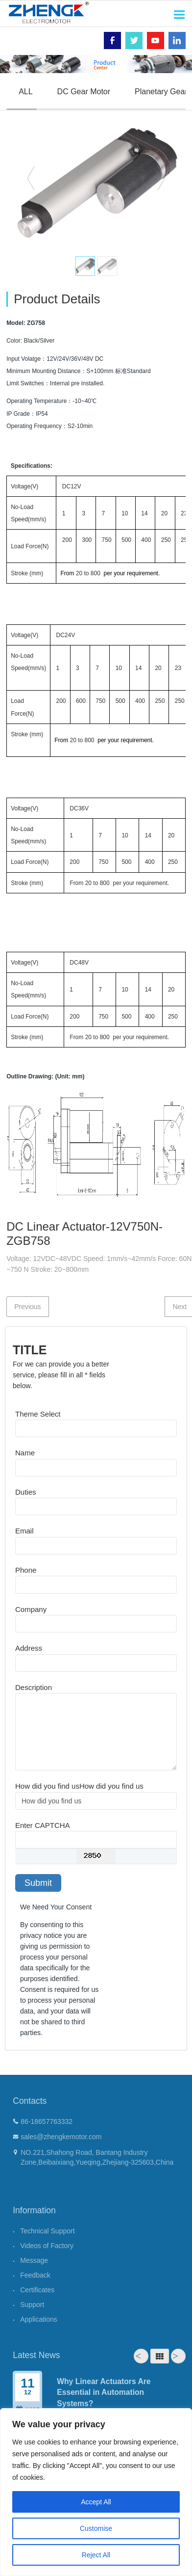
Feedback (35, 2275)
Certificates (37, 2290)
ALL (25, 91)
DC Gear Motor (83, 91)
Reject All (96, 2555)
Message (34, 2260)
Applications (38, 2319)
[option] (96, 182)
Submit (38, 1883)
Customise (96, 2528)
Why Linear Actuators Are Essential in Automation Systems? (103, 2392)
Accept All (96, 2502)
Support (32, 2304)
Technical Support (47, 2231)
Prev (141, 2356)
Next (178, 2356)
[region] (96, 2492)
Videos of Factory (46, 2246)
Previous (27, 1307)
